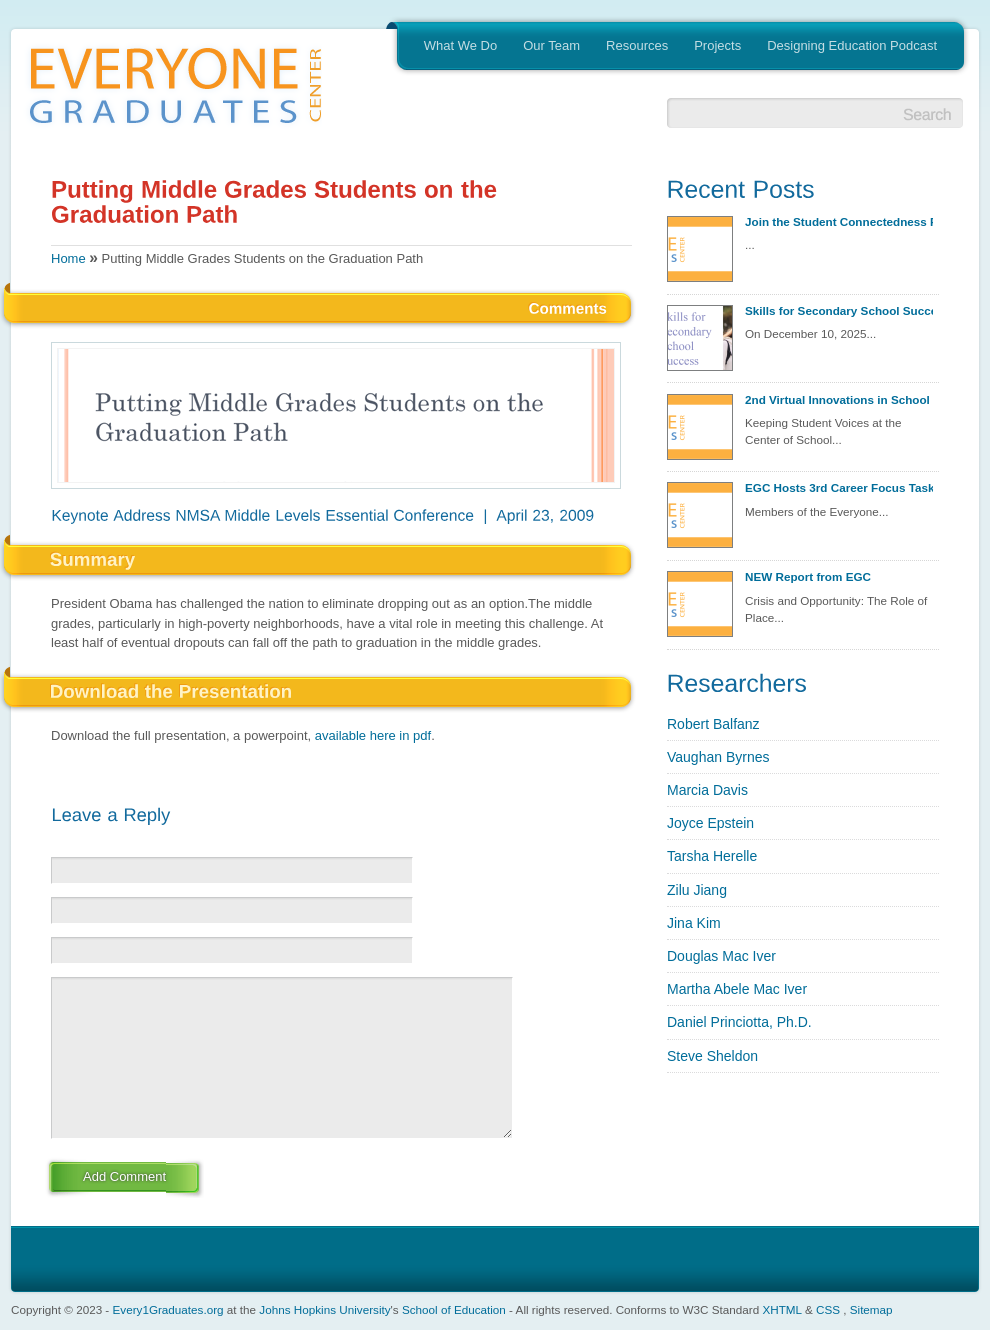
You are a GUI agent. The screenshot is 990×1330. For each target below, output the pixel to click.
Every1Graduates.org (168, 1309)
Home (68, 258)
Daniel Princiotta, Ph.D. (739, 1022)
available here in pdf (373, 735)
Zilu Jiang (697, 890)
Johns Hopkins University (324, 1309)
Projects (717, 45)
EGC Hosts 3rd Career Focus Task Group (839, 487)
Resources (637, 45)
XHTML (781, 1309)
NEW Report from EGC (808, 576)
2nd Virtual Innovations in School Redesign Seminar (839, 399)
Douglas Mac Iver (721, 956)
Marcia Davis (707, 790)
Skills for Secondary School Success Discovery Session (839, 310)
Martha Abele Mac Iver (737, 989)
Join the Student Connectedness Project (839, 221)
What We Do (460, 45)
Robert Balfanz (713, 724)
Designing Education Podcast (852, 45)
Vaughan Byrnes (718, 757)
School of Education (454, 1309)
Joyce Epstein (710, 823)
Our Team (551, 45)
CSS (828, 1309)
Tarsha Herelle (712, 856)
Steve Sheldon (712, 1056)
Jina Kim (694, 923)
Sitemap (871, 1309)
